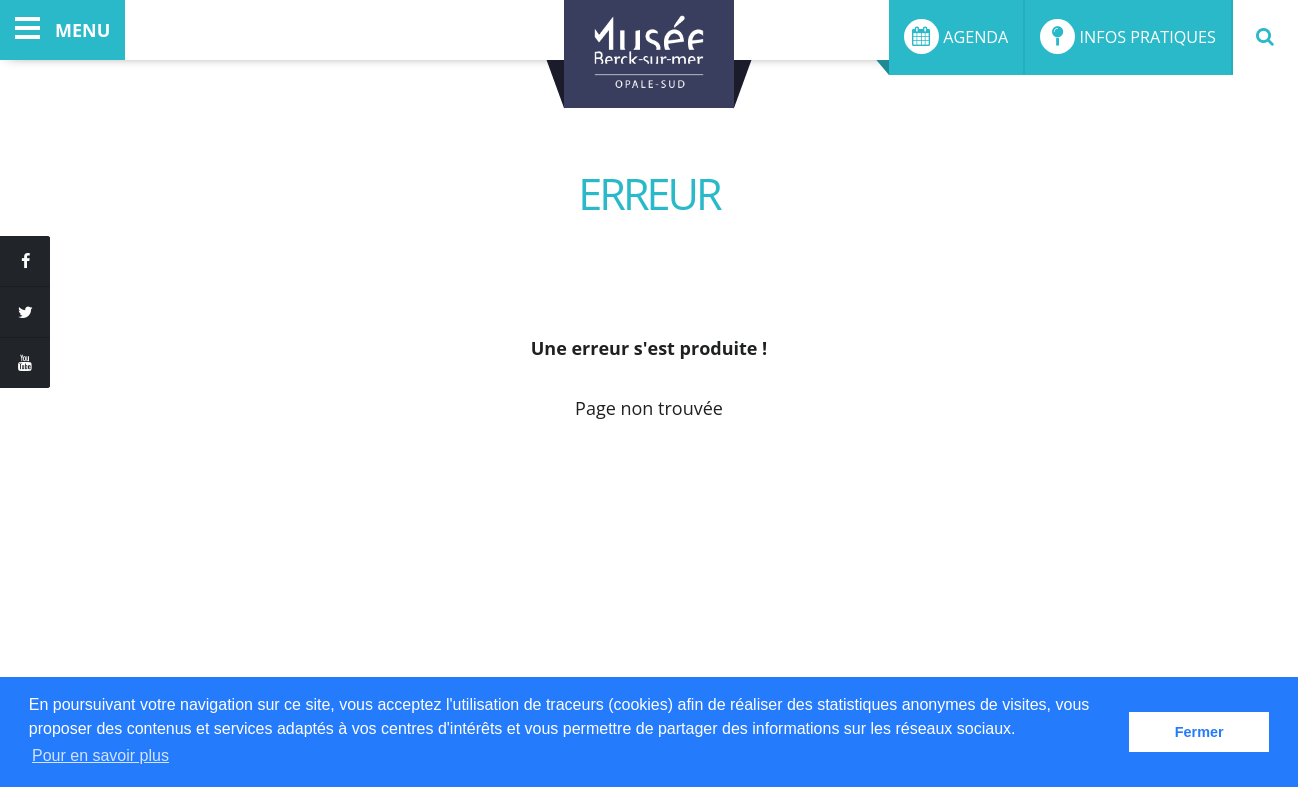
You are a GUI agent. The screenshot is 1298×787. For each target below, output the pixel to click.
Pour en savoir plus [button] (100, 755)
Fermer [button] (1199, 732)
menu (62, 30)
